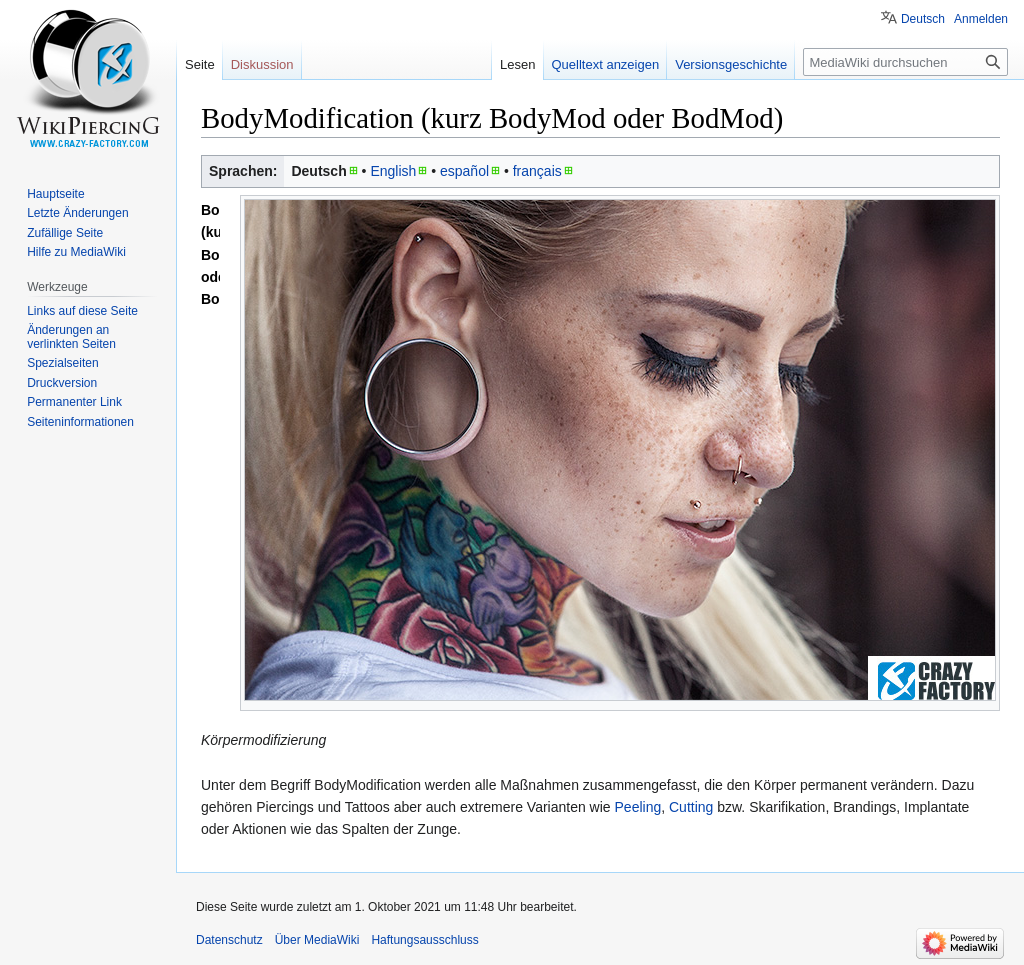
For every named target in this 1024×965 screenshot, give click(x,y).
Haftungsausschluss (424, 940)
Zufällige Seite (65, 233)
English (393, 171)
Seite (200, 64)
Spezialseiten (62, 363)
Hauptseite (55, 194)
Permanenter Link (74, 402)
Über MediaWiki (317, 940)
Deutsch (923, 19)
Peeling (638, 807)
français (537, 171)
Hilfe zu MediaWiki (76, 252)
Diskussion (262, 64)
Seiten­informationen (80, 422)
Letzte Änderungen (77, 213)
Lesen (517, 64)
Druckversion (62, 383)
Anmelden (981, 19)
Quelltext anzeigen (606, 64)
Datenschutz (229, 940)
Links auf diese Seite (82, 311)
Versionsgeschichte (731, 64)
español (464, 171)
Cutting (691, 807)
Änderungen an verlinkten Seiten (71, 337)
